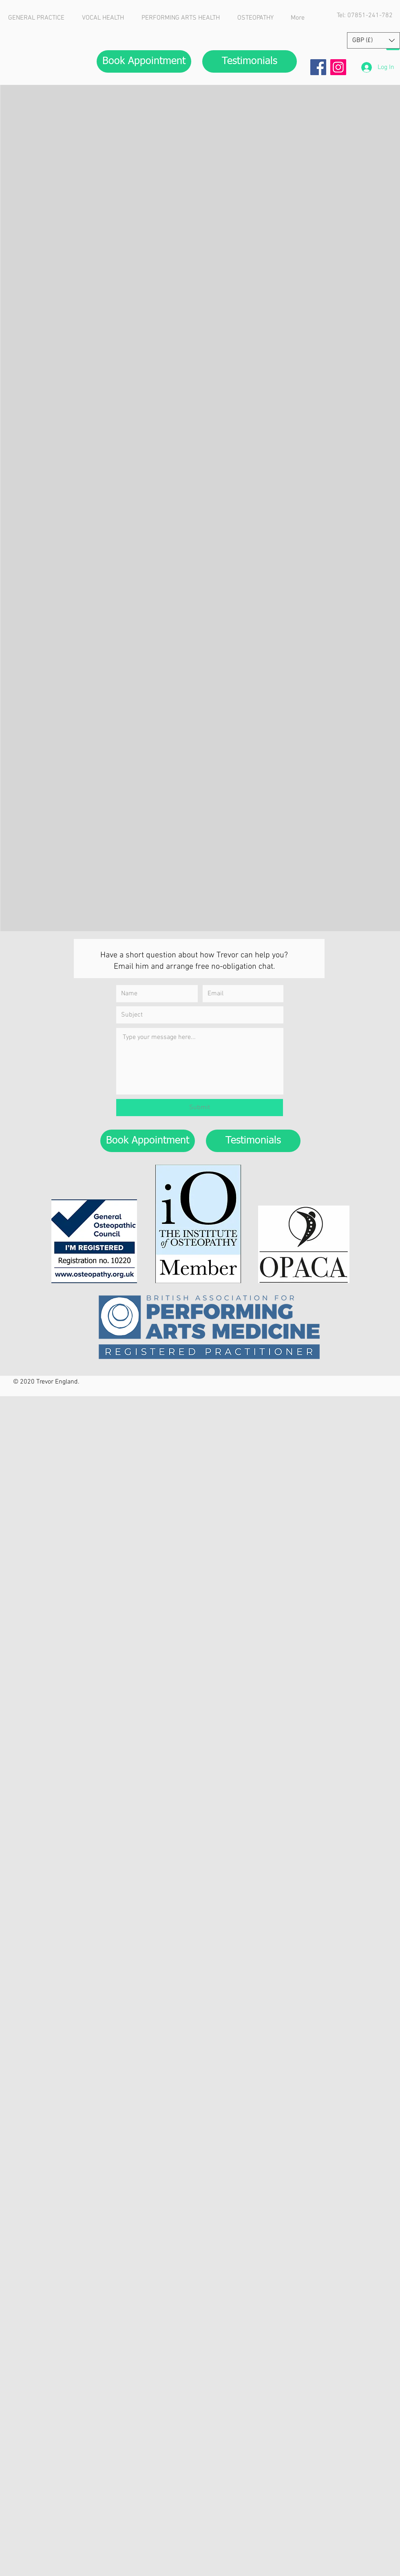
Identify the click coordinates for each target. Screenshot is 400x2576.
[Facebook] (318, 67)
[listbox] (373, 40)
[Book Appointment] (144, 61)
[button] (373, 40)
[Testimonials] (249, 61)
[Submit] (199, 1107)
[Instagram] (338, 67)
